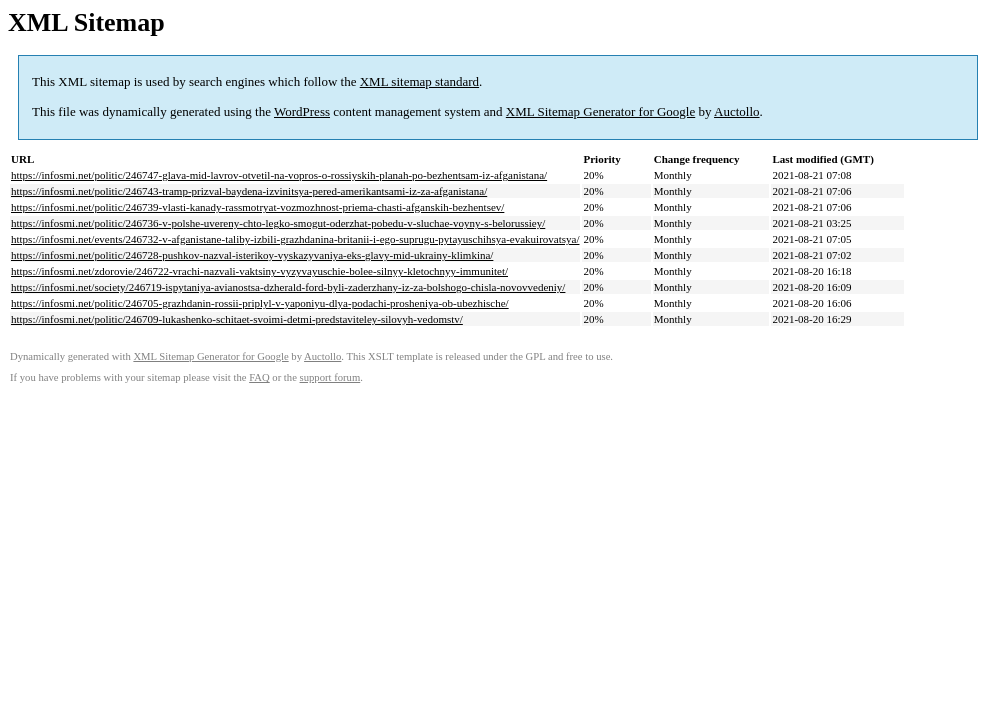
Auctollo (737, 111)
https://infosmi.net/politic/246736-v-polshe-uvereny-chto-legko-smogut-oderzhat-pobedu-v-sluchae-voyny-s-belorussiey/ (278, 223)
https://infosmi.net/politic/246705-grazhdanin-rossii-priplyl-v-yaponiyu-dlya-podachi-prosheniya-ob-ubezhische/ (260, 303)
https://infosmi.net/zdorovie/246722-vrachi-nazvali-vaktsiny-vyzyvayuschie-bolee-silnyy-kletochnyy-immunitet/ (259, 271)
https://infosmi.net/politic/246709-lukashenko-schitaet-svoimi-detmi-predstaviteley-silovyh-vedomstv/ (237, 319)
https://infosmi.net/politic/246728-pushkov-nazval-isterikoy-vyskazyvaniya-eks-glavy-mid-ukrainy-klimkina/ (252, 255)
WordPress (302, 111)
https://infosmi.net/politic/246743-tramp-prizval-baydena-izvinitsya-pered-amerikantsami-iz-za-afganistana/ (249, 191)
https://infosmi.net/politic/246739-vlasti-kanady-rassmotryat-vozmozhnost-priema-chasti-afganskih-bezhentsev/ (257, 207)
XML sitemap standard (419, 81)
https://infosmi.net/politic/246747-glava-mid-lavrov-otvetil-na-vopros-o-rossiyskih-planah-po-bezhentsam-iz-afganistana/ (279, 175)
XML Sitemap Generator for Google (600, 111)
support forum (330, 377)
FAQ (259, 377)
